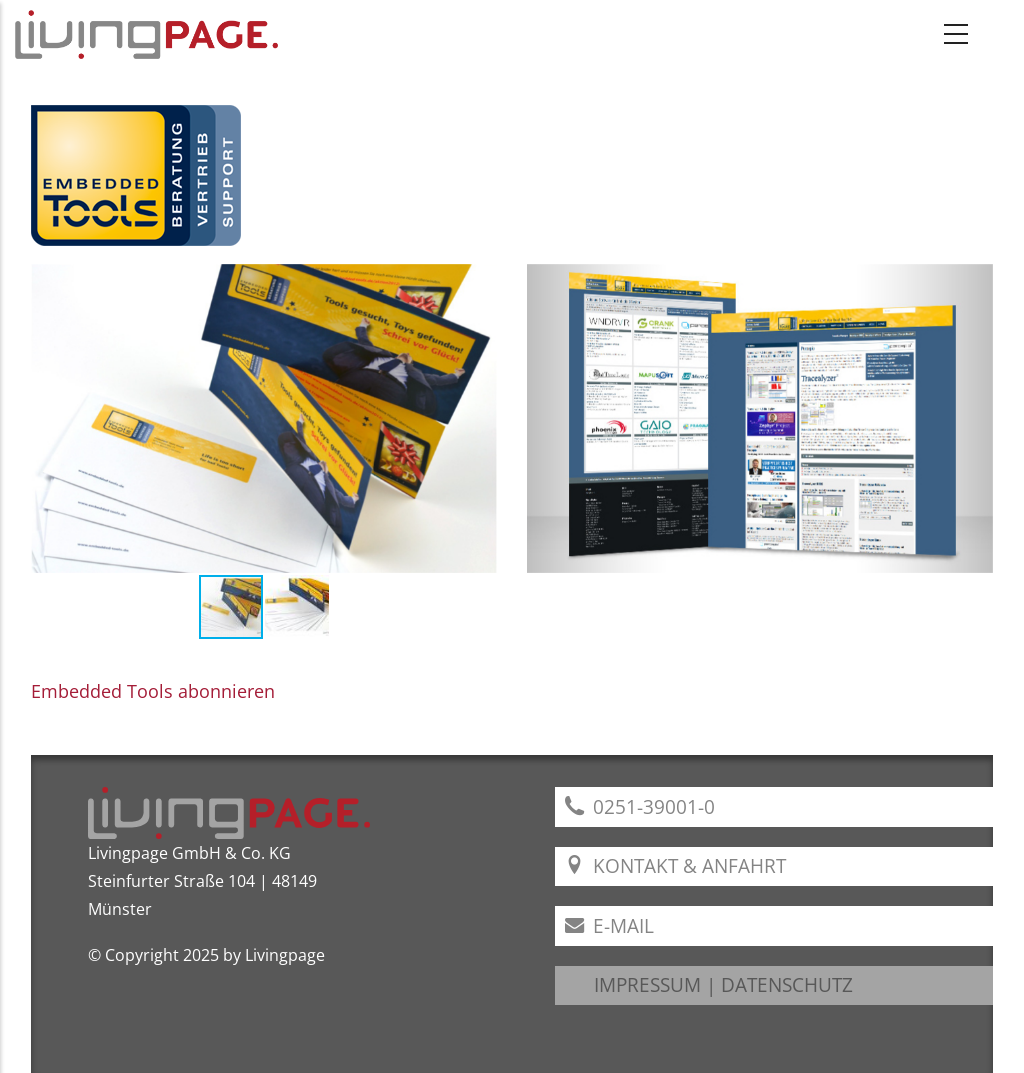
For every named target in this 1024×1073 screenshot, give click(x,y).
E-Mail (609, 925)
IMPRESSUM (647, 984)
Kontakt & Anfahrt (675, 865)
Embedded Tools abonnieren (153, 691)
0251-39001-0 (640, 806)
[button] (479, 418)
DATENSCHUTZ (787, 984)
